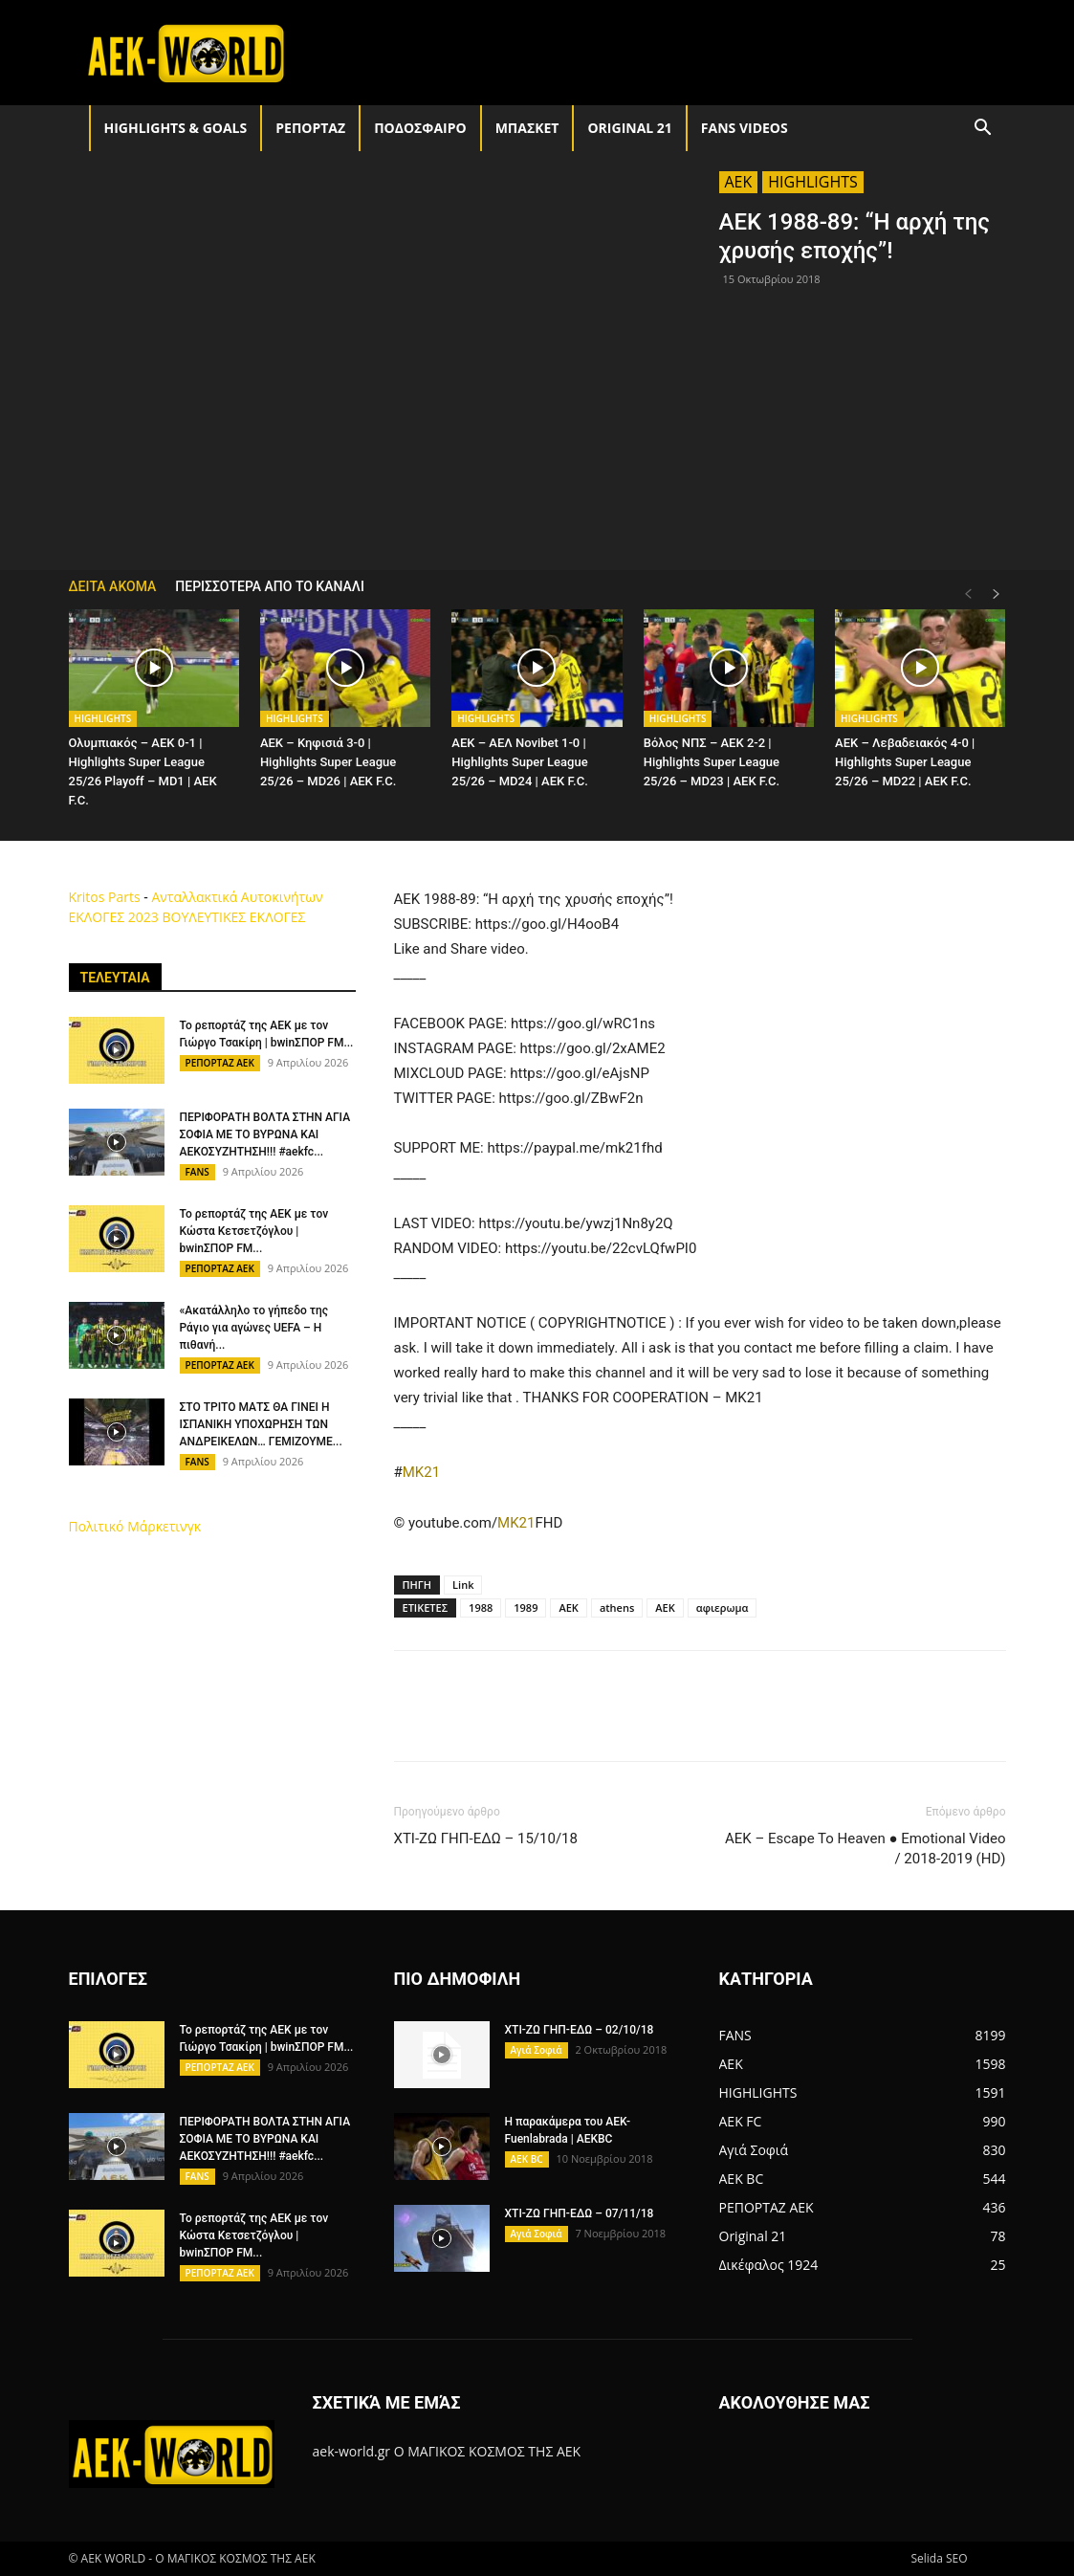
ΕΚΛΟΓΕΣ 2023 (114, 917)
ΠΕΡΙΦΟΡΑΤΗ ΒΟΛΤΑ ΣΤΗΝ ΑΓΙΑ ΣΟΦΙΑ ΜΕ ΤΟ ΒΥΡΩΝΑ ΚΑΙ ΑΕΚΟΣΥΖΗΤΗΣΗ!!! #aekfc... (265, 1134)
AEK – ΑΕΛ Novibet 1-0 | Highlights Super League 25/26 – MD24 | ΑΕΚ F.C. (519, 762)
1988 (481, 1607)
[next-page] (996, 594)
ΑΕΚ (664, 1607)
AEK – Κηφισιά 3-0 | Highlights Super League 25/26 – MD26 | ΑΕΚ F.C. (328, 762)
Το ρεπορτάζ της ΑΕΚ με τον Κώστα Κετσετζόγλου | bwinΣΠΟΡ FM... (254, 1231)
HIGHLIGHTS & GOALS (176, 128)
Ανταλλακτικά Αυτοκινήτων (236, 897)
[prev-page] (967, 594)
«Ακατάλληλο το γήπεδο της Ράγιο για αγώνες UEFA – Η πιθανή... (254, 1328)
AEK (739, 181)
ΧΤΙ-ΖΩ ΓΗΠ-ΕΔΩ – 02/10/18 (579, 2030)
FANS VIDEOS (744, 128)
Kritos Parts (105, 897)
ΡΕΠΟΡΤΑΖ (310, 128)
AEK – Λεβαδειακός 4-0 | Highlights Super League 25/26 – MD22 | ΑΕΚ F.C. (905, 762)
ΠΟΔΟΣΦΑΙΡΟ (420, 128)
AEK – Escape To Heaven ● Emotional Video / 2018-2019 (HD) (865, 1848)
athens (617, 1607)
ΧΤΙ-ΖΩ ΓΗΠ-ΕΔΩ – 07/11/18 (579, 2213)
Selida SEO (938, 2558)
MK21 (421, 1472)
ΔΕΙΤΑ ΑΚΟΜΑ (113, 586)
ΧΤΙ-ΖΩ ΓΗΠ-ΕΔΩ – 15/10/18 (486, 1838)
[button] (983, 130)
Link (462, 1584)
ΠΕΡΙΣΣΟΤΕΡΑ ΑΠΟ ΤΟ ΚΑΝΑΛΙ (269, 586)
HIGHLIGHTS (813, 181)
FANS (197, 1171)
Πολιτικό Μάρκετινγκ (135, 1526)
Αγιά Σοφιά (536, 2050)
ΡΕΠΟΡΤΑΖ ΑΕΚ (220, 1062)
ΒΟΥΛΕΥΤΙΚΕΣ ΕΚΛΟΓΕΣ (233, 917)
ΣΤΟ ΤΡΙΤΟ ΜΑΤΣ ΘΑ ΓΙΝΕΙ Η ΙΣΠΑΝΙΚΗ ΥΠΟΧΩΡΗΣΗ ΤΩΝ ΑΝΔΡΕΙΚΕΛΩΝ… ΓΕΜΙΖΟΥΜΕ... (261, 1424)
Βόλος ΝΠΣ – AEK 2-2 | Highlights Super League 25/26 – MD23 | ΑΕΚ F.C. (711, 762)
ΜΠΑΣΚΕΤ (527, 128)
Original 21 (629, 128)
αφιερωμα (722, 1607)
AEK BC (527, 2159)
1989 (525, 1607)
